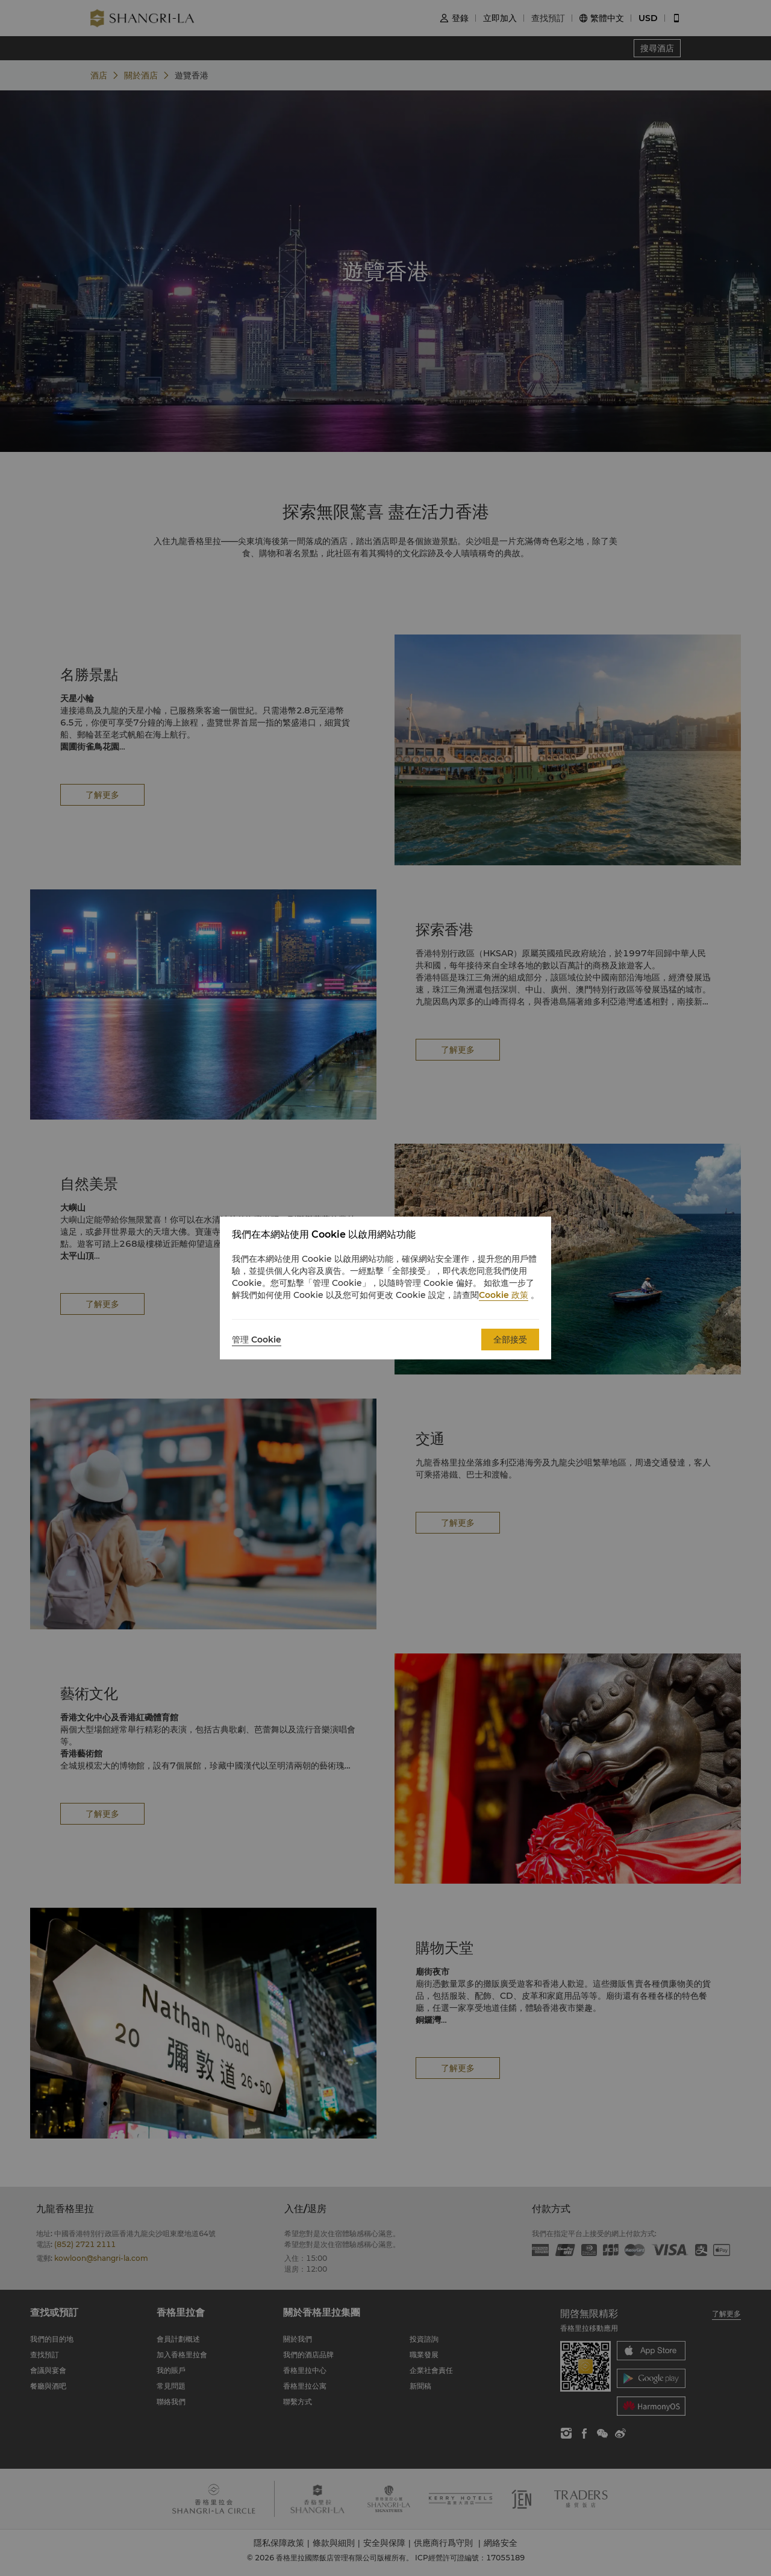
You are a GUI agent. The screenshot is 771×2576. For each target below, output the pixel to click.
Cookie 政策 (503, 1295)
